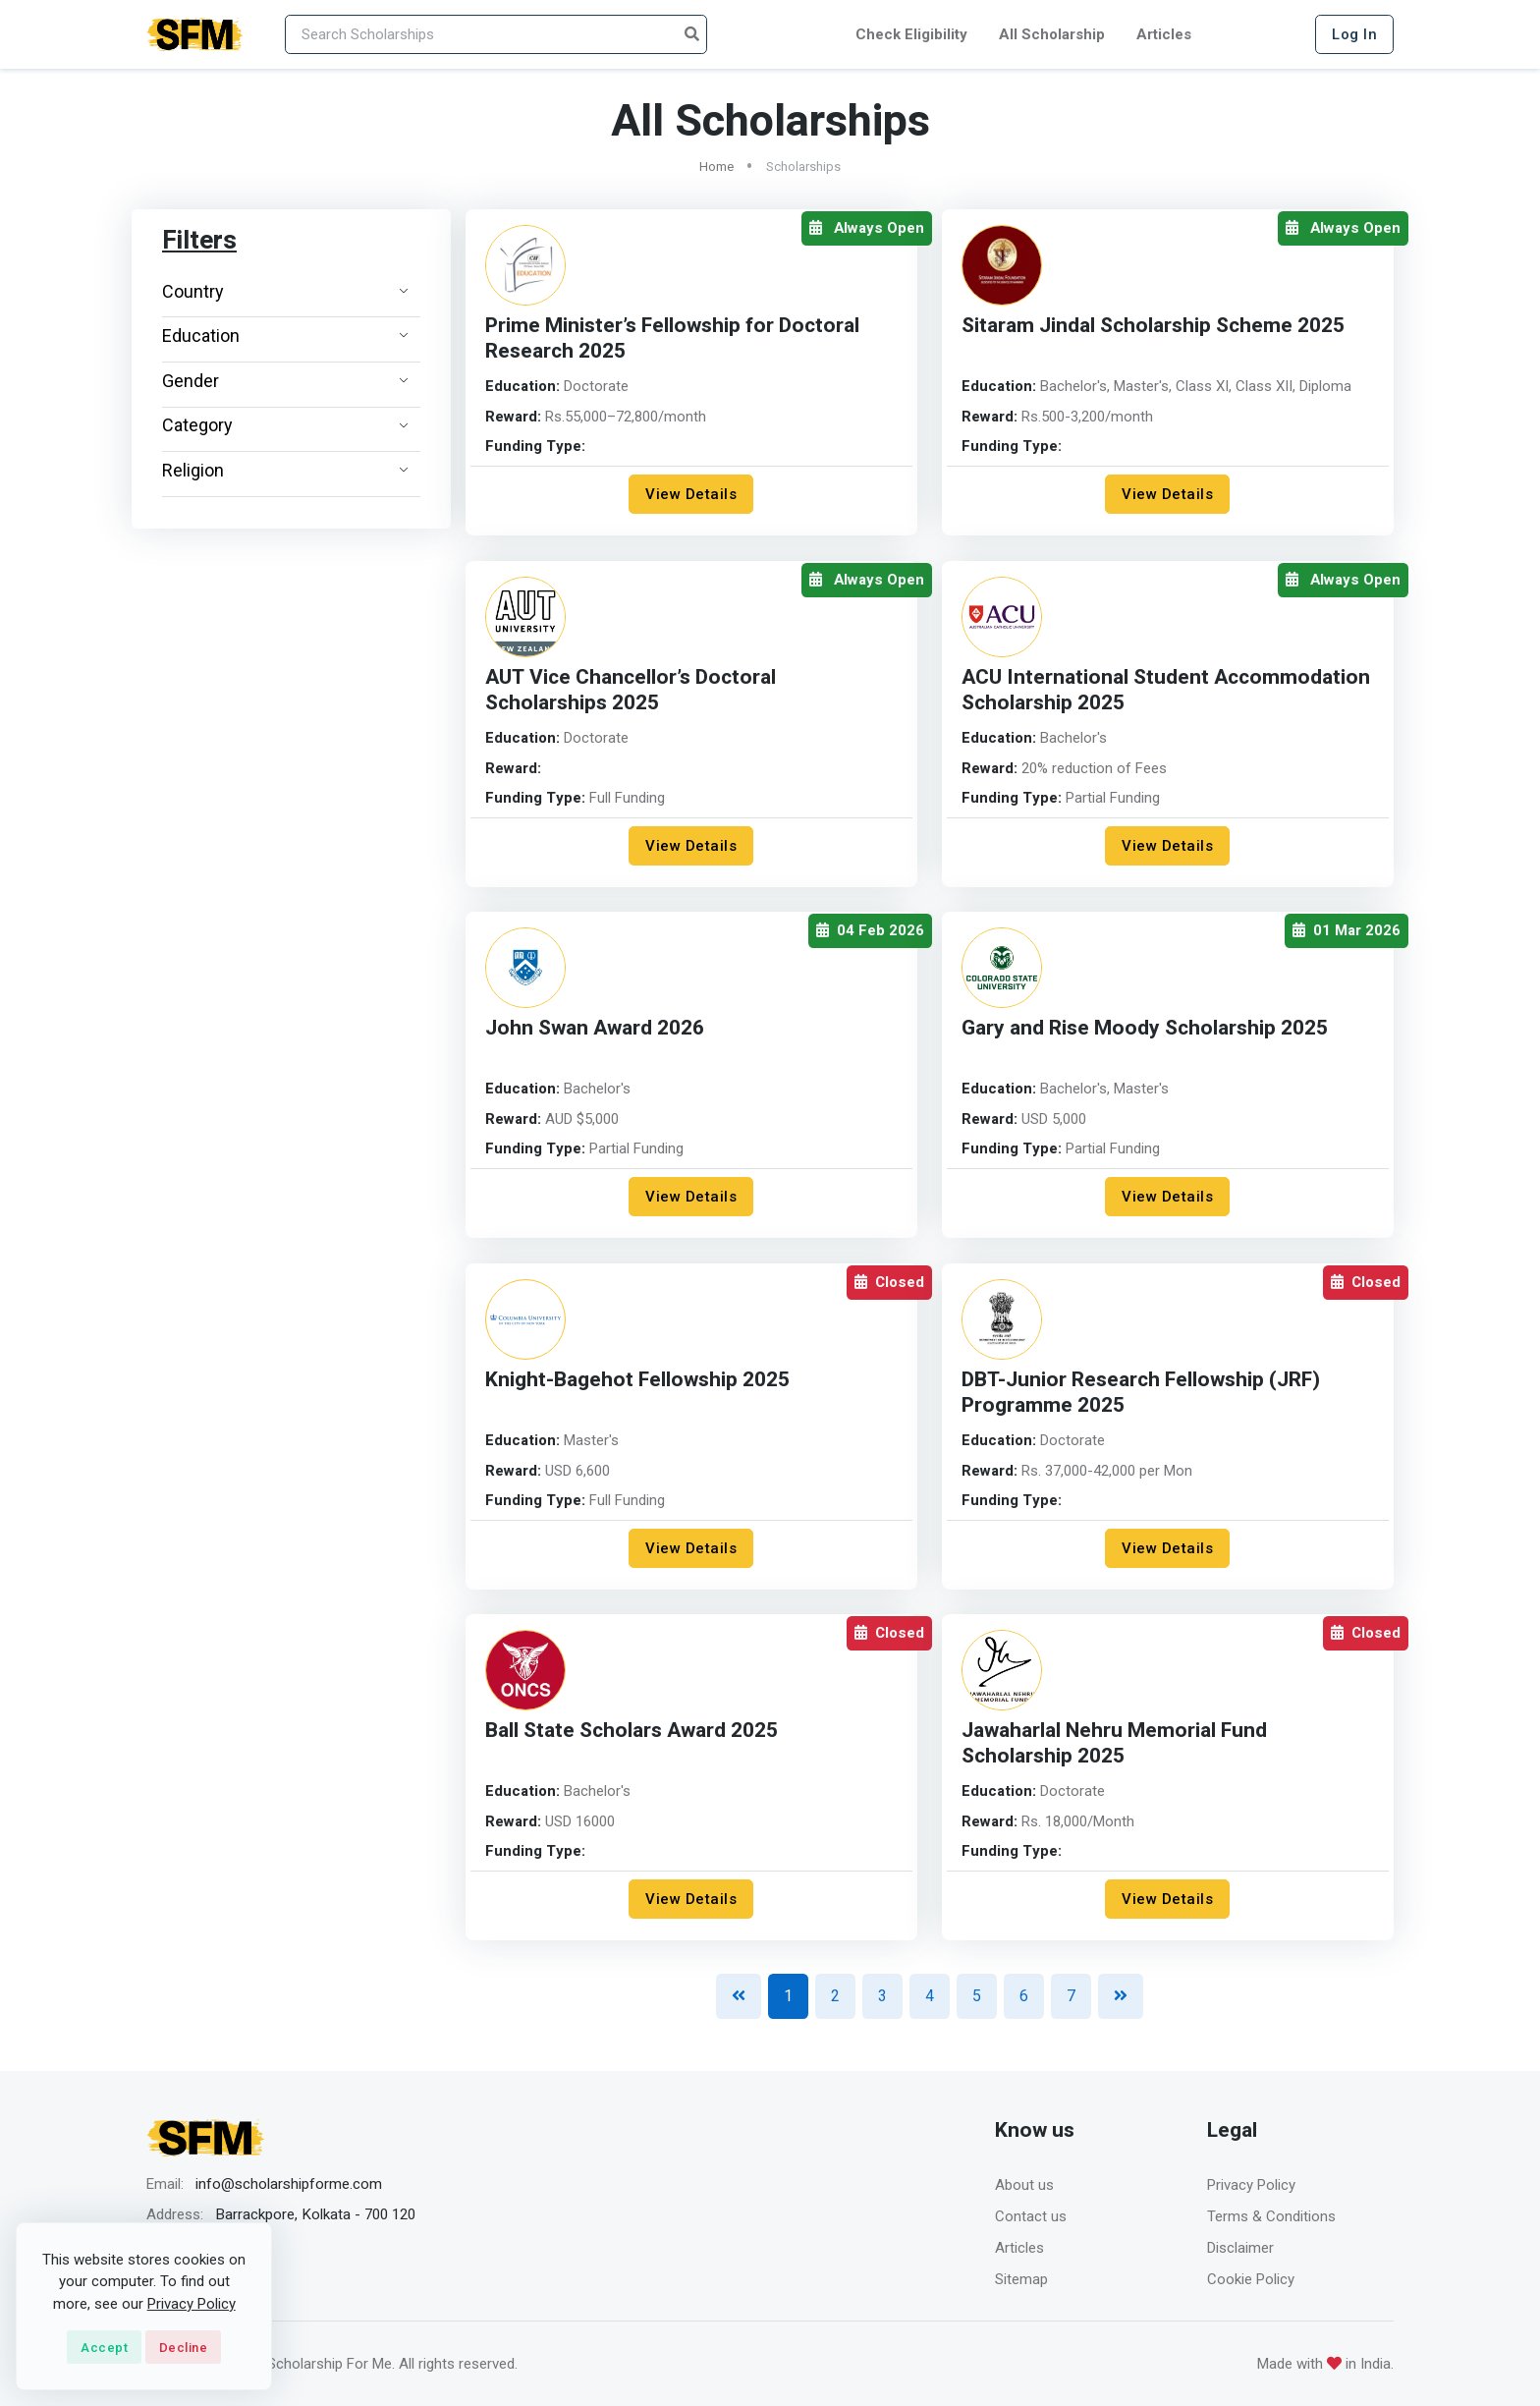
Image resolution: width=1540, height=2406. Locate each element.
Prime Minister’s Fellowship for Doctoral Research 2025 (672, 338)
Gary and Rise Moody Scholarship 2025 (1145, 1028)
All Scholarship (1052, 34)
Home (716, 166)
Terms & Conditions (1271, 2216)
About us (1024, 2185)
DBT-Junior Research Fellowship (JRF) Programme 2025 (1141, 1393)
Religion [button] (285, 470)
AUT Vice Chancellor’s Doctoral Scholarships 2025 (630, 690)
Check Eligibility (911, 34)
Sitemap (1021, 2279)
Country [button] (285, 291)
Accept (104, 2347)
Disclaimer (1240, 2248)
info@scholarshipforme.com (288, 2184)
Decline (183, 2347)
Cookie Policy (1250, 2279)
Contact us (1031, 2216)
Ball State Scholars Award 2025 (631, 1730)
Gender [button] (285, 380)
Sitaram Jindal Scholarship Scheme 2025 (1153, 325)
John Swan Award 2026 (594, 1028)
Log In (1354, 34)
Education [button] (285, 335)
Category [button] (285, 425)
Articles (1163, 34)
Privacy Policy (1251, 2185)
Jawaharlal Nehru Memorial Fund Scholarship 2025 (1114, 1743)
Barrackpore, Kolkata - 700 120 (315, 2214)
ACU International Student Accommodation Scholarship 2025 (1166, 690)
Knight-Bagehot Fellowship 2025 (637, 1380)
